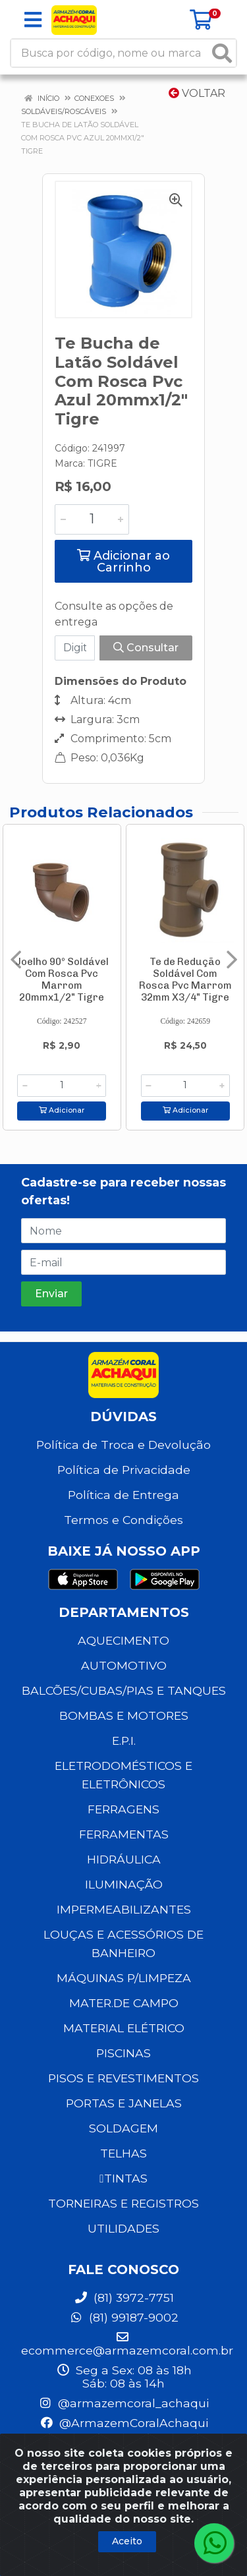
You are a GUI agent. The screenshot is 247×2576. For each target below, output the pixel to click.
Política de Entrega (123, 1495)
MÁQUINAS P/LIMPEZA (124, 1978)
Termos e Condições (123, 1520)
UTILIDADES (123, 2228)
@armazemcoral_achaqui (123, 2403)
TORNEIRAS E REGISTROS (123, 2203)
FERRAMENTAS (124, 1834)
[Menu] (33, 20)
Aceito (127, 2541)
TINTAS (123, 2178)
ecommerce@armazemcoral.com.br (127, 2344)
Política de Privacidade (123, 1470)
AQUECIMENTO (123, 1640)
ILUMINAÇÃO (124, 1884)
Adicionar (61, 1110)
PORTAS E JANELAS (124, 2103)
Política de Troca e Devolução (123, 1444)
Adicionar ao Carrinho (123, 561)
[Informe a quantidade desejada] (92, 519)
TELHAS (123, 2153)
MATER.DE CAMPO (123, 2003)
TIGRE (102, 463)
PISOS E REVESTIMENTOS (123, 2078)
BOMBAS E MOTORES (123, 1715)
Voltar (197, 93)
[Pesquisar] (222, 53)
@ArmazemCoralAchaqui (124, 2423)
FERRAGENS (123, 1809)
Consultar (145, 647)
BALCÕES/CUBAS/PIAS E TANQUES (124, 1690)
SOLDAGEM (123, 2128)
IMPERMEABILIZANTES (124, 1909)
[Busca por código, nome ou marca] (110, 53)
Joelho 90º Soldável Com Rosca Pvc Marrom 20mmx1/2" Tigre (62, 979)
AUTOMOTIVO (124, 1665)
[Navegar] (15, 960)
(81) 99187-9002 (123, 2317)
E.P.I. (124, 1740)
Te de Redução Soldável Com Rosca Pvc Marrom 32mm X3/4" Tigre (185, 979)
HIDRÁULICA (124, 1859)
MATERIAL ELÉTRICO (123, 2028)
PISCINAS (123, 2053)
